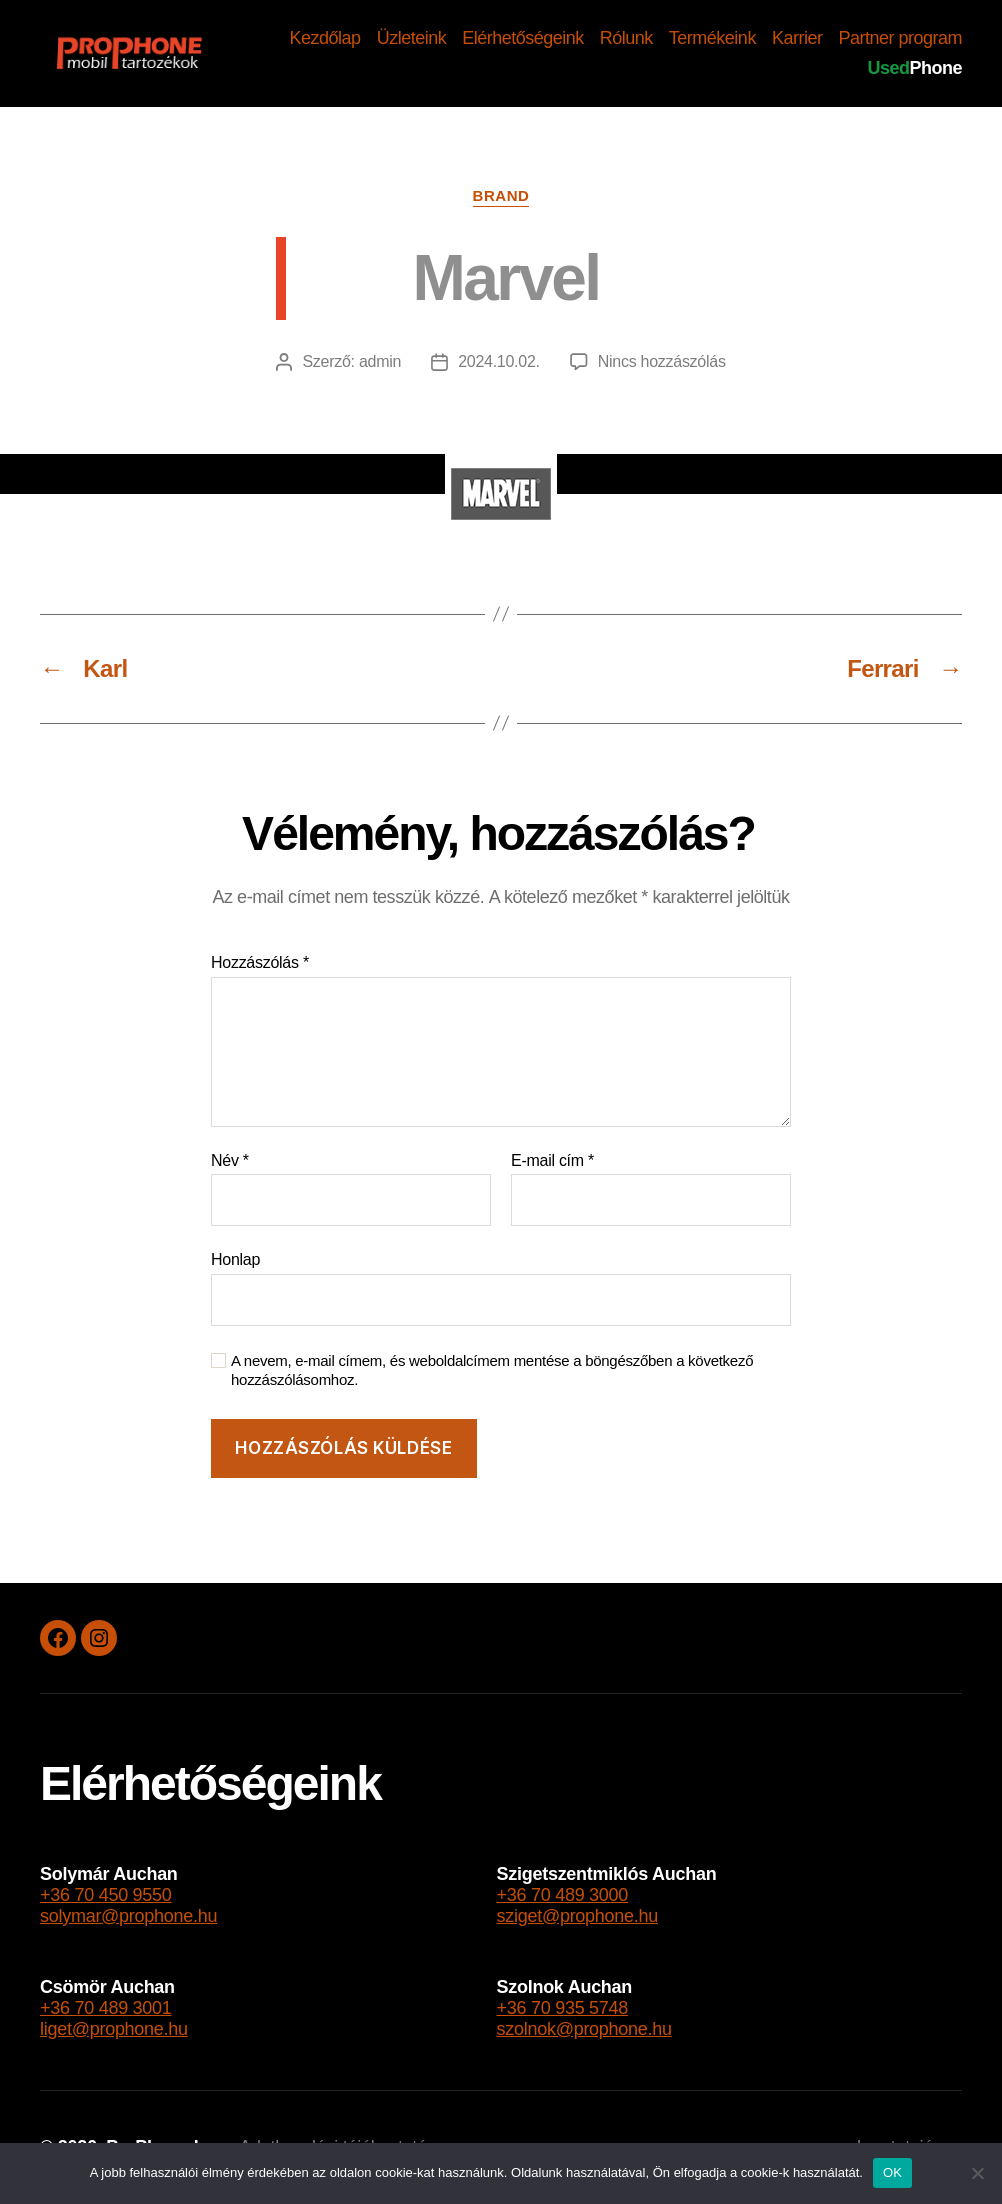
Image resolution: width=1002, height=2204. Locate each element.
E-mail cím (552, 1160)
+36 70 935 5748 (563, 2008)
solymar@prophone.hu (128, 1916)
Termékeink (712, 38)
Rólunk (626, 38)
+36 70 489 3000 (563, 1895)
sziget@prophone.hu (578, 1916)
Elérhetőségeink (523, 38)
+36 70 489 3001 (106, 2008)
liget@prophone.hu (114, 2029)
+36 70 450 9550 (106, 1895)
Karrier (797, 38)
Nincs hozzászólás (662, 361)
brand (501, 195)
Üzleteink (412, 38)
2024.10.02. (499, 361)
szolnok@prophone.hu (584, 2029)
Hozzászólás (260, 962)
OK (892, 2172)
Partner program (900, 38)
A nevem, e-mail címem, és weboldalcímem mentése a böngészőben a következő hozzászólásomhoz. (492, 1370)
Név (230, 1160)
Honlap (235, 1259)
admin (380, 361)
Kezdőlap (325, 38)
